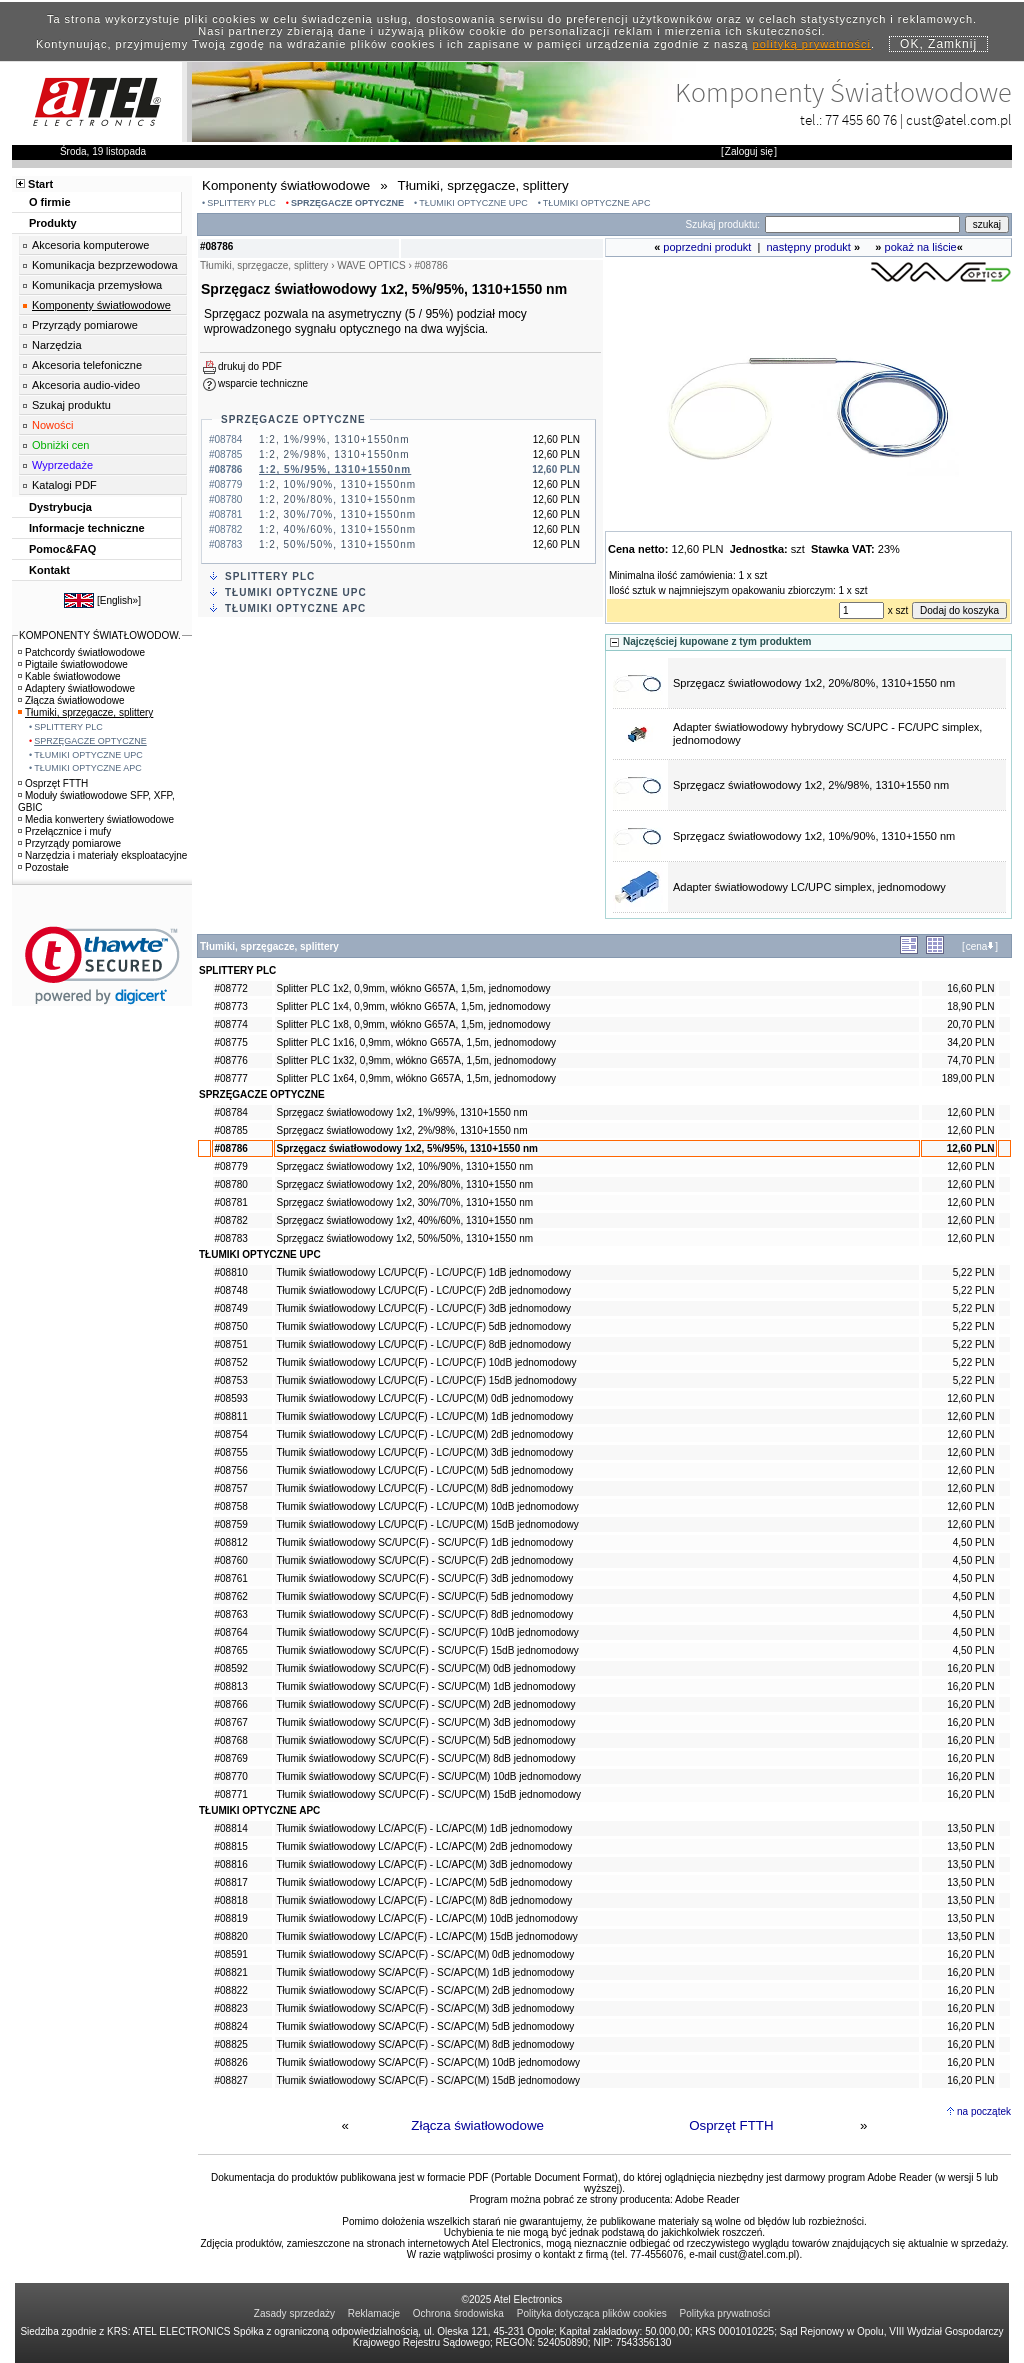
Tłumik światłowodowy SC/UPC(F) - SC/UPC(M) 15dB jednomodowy (429, 1794)
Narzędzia (57, 345)
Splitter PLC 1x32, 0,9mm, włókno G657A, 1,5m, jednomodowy (417, 1060)
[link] (102, 965)
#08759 (231, 1524)
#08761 (231, 1578)
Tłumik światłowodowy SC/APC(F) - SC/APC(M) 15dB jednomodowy (428, 2080)
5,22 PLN (974, 1272)
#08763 (231, 1614)
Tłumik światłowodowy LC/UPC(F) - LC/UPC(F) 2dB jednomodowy (424, 1290)
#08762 (231, 1596)
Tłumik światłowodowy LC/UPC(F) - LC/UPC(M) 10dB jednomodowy (428, 1506)
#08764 (231, 1632)
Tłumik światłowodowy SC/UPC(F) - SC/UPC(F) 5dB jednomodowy (425, 1596)
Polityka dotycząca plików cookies (592, 2313)
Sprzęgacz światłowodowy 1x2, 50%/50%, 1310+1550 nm (405, 1238)
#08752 (231, 1362)
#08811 (231, 1416)
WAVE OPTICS (371, 265)
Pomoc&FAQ (62, 549)
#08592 (231, 1668)
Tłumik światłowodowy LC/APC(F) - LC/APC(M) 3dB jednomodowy (425, 1864)
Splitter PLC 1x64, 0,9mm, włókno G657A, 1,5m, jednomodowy (417, 1078)
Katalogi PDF (64, 485)
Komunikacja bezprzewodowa (105, 265)
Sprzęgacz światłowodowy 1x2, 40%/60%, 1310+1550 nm (405, 1220)
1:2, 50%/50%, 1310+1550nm (337, 544)
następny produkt (809, 247)
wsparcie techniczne (263, 383)
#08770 (231, 1776)
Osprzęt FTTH (731, 2125)
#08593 (231, 1398)
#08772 (231, 988)
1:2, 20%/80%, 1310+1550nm (337, 499)
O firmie (50, 202)
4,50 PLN (974, 1542)
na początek (984, 2111)
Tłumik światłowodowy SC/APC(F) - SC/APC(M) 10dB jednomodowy (428, 2062)
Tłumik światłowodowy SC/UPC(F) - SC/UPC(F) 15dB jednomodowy (428, 1650)
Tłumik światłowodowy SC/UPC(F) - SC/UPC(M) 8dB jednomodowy (426, 1758)
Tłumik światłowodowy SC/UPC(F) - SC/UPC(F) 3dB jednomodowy (425, 1578)
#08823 (231, 2008)
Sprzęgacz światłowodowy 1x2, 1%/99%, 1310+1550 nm (402, 1112)
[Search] (862, 224)
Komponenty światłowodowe (101, 305)
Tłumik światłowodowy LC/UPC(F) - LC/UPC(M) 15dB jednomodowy (428, 1524)
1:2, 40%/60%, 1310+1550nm (337, 529)
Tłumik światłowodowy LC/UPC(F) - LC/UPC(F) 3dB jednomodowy (424, 1308)
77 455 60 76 (861, 119)
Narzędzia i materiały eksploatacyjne (102, 855)
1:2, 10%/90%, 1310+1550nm (337, 484)
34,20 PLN (970, 1042)
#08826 (231, 2062)
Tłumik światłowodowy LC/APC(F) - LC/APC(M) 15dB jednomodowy (427, 1936)
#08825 (231, 2044)
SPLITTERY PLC (241, 203)
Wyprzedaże (62, 465)
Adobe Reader (707, 2199)
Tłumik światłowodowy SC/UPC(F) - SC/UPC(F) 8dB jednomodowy (425, 1614)
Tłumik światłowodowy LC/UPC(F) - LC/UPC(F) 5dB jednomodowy (424, 1326)
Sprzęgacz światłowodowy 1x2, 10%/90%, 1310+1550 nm (814, 836)
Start (40, 184)
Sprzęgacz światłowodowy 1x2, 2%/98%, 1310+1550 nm (811, 785)
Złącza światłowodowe (477, 2125)
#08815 (231, 1846)
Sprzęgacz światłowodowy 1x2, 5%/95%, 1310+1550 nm (408, 1148)
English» (119, 600)
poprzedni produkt (707, 247)
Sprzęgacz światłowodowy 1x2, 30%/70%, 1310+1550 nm (405, 1202)
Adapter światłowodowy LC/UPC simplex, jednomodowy (809, 887)
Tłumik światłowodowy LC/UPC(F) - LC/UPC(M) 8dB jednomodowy (425, 1488)
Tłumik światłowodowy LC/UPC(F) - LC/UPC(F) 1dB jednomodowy (424, 1272)
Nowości (53, 425)
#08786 (231, 1148)
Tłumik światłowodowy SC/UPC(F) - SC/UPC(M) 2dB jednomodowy (426, 1704)
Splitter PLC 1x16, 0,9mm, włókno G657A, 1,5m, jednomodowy (417, 1042)
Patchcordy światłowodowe (81, 652)
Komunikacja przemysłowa (97, 285)
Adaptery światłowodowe (76, 688)
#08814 (231, 1828)
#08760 (231, 1560)
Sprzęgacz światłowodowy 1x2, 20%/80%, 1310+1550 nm (814, 683)
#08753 (231, 1380)
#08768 (231, 1740)
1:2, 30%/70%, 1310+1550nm (337, 514)
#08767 (231, 1722)
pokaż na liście (921, 247)
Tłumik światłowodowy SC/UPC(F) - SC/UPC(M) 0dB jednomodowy (426, 1668)
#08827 (231, 2080)
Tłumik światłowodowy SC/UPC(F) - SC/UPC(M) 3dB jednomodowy (426, 1722)
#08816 (231, 1864)
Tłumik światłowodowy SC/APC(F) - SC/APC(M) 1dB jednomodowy (426, 1972)
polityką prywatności (812, 44)
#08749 (231, 1308)
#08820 (231, 1936)
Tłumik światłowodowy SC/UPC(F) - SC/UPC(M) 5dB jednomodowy (426, 1740)
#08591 (231, 1954)
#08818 (231, 1900)
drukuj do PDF (250, 366)
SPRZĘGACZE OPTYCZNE (347, 203)
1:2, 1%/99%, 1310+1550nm (334, 439)
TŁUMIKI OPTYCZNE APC (597, 203)
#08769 (231, 1758)
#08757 (231, 1488)
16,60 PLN (970, 988)
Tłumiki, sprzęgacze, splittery (85, 712)
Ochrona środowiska (458, 2313)
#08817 (231, 1882)
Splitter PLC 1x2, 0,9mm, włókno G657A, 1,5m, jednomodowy (414, 988)
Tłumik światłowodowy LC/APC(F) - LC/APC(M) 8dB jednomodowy (425, 1900)
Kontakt (49, 570)
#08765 (231, 1650)
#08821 (231, 1972)
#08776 (231, 1060)
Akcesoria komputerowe (90, 245)
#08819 (231, 1918)
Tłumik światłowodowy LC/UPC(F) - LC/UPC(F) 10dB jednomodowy (427, 1362)
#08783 (231, 1238)
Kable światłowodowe (69, 676)
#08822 (231, 1990)
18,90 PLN (970, 1006)
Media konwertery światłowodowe (96, 819)
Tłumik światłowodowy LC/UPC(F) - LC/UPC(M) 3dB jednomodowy (425, 1452)
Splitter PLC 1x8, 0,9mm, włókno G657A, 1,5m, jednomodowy (414, 1024)
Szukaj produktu (71, 405)
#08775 (231, 1042)
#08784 (231, 1112)
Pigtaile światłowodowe (73, 664)
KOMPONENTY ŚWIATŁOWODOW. (100, 635)
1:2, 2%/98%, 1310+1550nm (334, 454)
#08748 (231, 1290)
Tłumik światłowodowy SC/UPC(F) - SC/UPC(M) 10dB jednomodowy (429, 1776)
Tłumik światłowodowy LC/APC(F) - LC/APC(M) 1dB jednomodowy (425, 1828)
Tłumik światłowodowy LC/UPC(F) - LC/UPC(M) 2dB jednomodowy (425, 1434)
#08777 (231, 1078)
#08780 (231, 1184)
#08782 (231, 1220)
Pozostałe (43, 867)
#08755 (231, 1452)
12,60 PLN (970, 1112)
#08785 (231, 1130)
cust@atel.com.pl (959, 119)
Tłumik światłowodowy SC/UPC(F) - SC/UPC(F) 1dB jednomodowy (425, 1542)
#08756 (231, 1470)
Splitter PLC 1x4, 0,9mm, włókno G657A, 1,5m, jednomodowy (414, 1006)
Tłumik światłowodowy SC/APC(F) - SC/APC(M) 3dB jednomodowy (426, 2008)
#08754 (231, 1434)
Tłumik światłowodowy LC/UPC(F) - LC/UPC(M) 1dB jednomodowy (425, 1416)
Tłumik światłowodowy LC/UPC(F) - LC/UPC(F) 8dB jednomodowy (424, 1344)
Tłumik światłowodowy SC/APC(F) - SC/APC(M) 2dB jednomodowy (426, 1990)
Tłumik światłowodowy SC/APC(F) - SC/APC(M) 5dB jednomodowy (426, 2026)
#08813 (231, 1686)
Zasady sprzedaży (294, 2313)
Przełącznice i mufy (64, 831)
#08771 (231, 1794)
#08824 (231, 2026)
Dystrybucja (60, 507)
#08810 (231, 1272)
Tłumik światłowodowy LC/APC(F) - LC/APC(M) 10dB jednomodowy (427, 1918)
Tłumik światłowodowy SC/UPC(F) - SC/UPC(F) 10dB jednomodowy (428, 1632)
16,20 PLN (970, 1668)
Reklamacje (374, 2313)
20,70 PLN (970, 1024)
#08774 (231, 1024)
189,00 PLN (968, 1078)
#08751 (231, 1344)
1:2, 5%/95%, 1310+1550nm (335, 469)
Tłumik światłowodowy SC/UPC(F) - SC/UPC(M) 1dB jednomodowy (426, 1686)
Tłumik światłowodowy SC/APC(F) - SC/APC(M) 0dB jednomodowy (426, 1954)
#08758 (231, 1506)
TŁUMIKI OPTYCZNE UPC (473, 203)
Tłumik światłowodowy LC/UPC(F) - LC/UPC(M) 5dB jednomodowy (425, 1470)
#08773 (231, 1006)
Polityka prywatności (725, 2313)
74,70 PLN (970, 1060)
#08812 (231, 1542)
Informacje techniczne (87, 528)
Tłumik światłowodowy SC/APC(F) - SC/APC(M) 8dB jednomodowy (426, 2044)
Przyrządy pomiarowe (85, 325)
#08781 (231, 1202)
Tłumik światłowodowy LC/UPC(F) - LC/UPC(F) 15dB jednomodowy (427, 1380)
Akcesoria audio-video (86, 385)
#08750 (231, 1326)
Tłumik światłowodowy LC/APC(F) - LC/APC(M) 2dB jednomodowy (425, 1846)
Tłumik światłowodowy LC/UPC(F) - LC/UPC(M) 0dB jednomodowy (425, 1398)
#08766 (231, 1704)
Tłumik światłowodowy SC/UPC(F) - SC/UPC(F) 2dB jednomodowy (425, 1560)
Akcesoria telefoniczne (87, 365)
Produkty (53, 223)
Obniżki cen (60, 445)
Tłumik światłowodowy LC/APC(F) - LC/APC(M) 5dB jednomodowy (425, 1882)
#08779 (231, 1166)
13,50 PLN (970, 1828)
